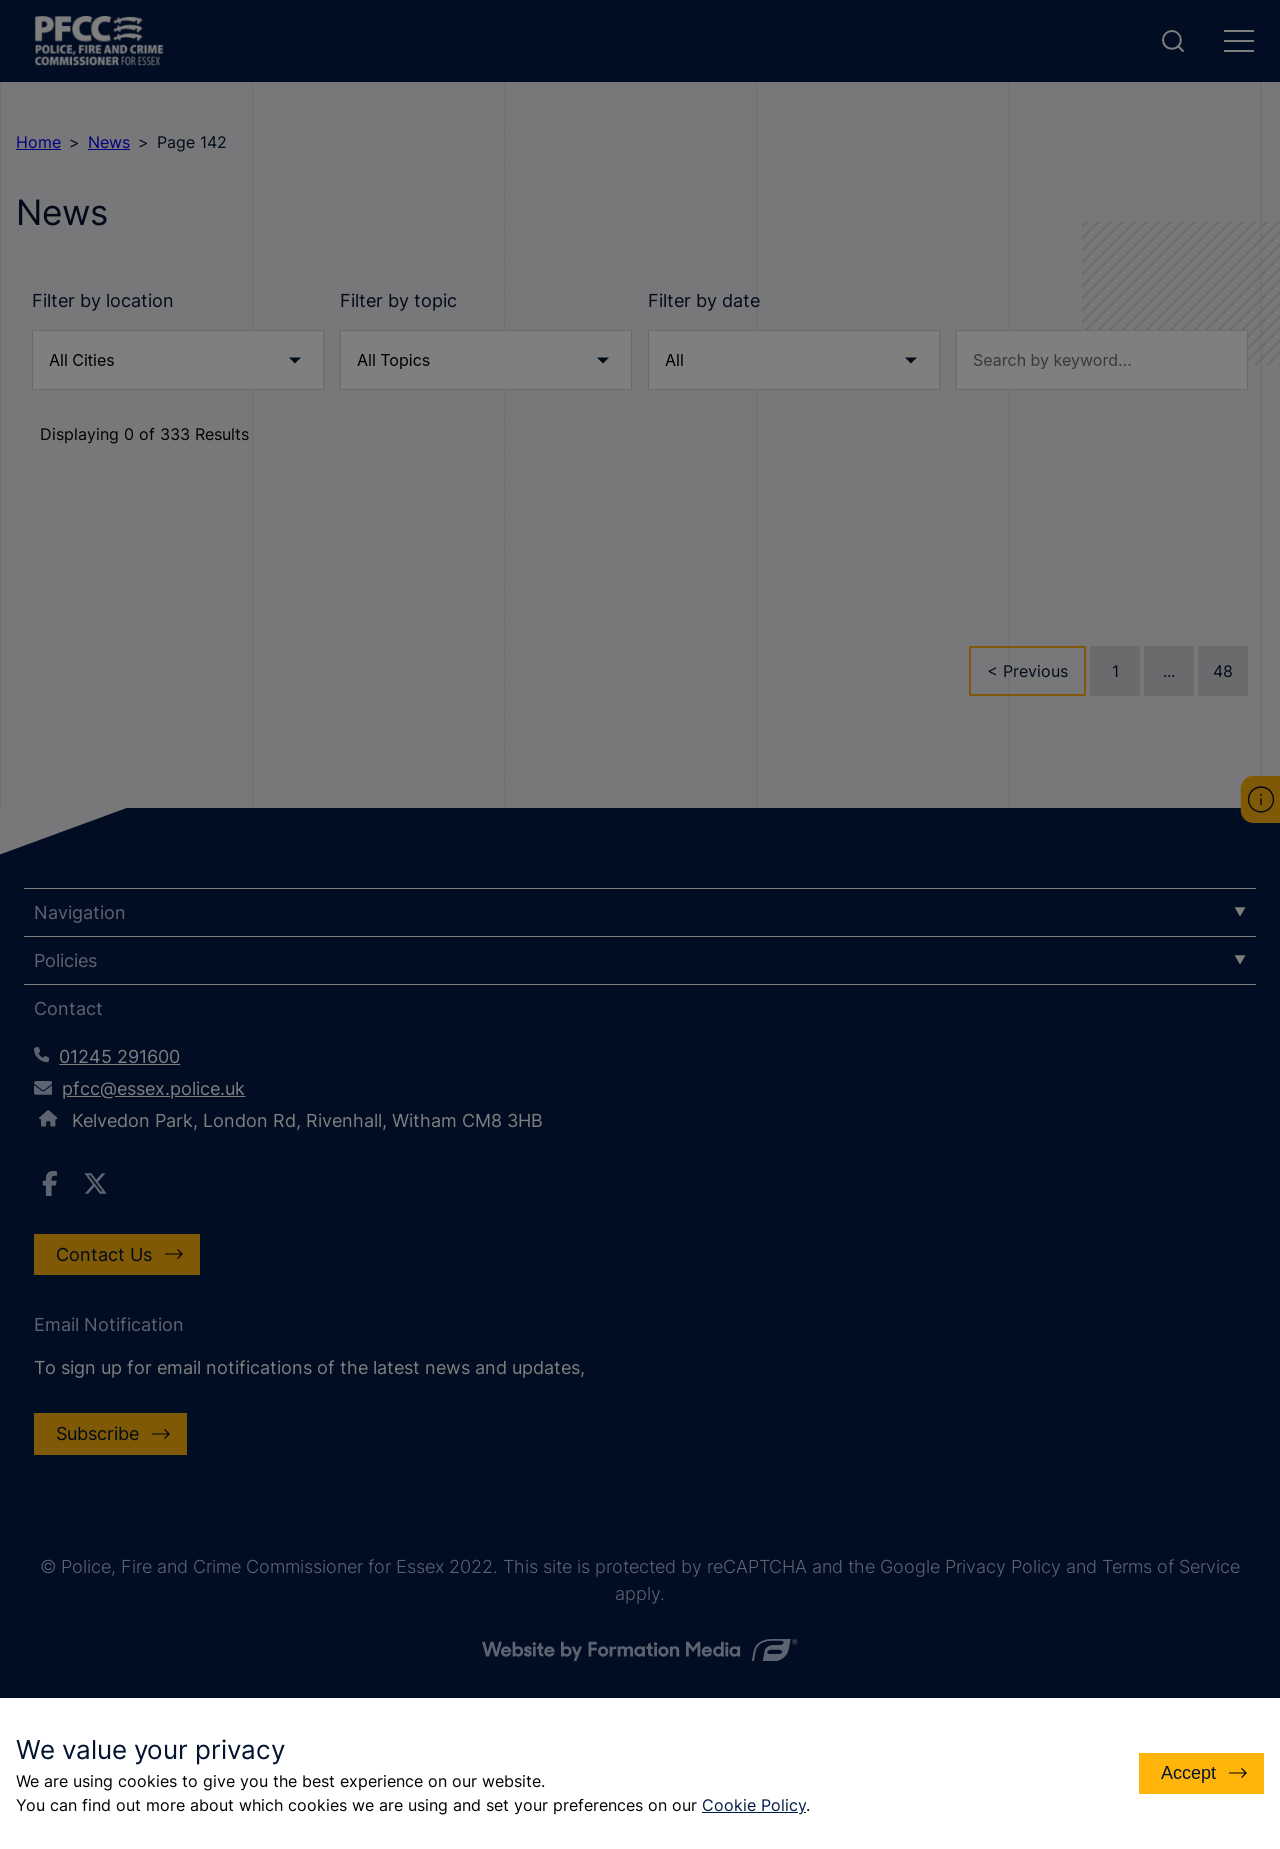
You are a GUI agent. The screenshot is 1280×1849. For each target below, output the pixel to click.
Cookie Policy (754, 1805)
